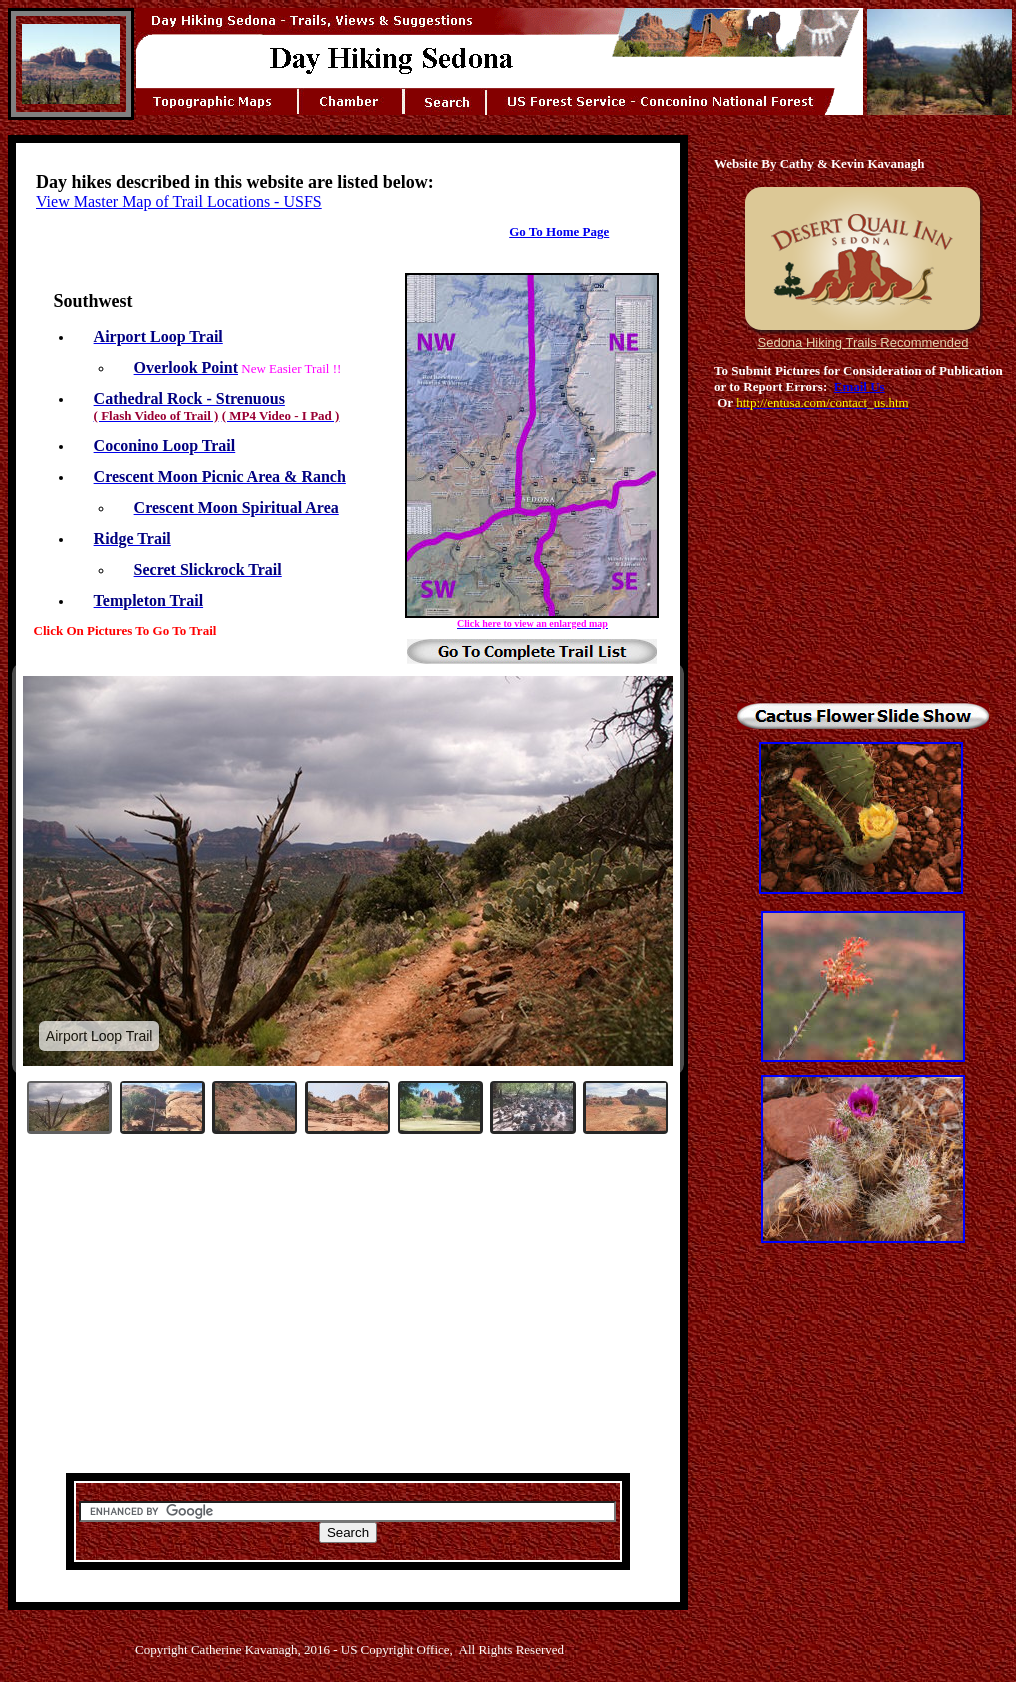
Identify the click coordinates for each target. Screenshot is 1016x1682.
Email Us (859, 386)
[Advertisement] (348, 1317)
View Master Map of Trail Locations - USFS (179, 201)
